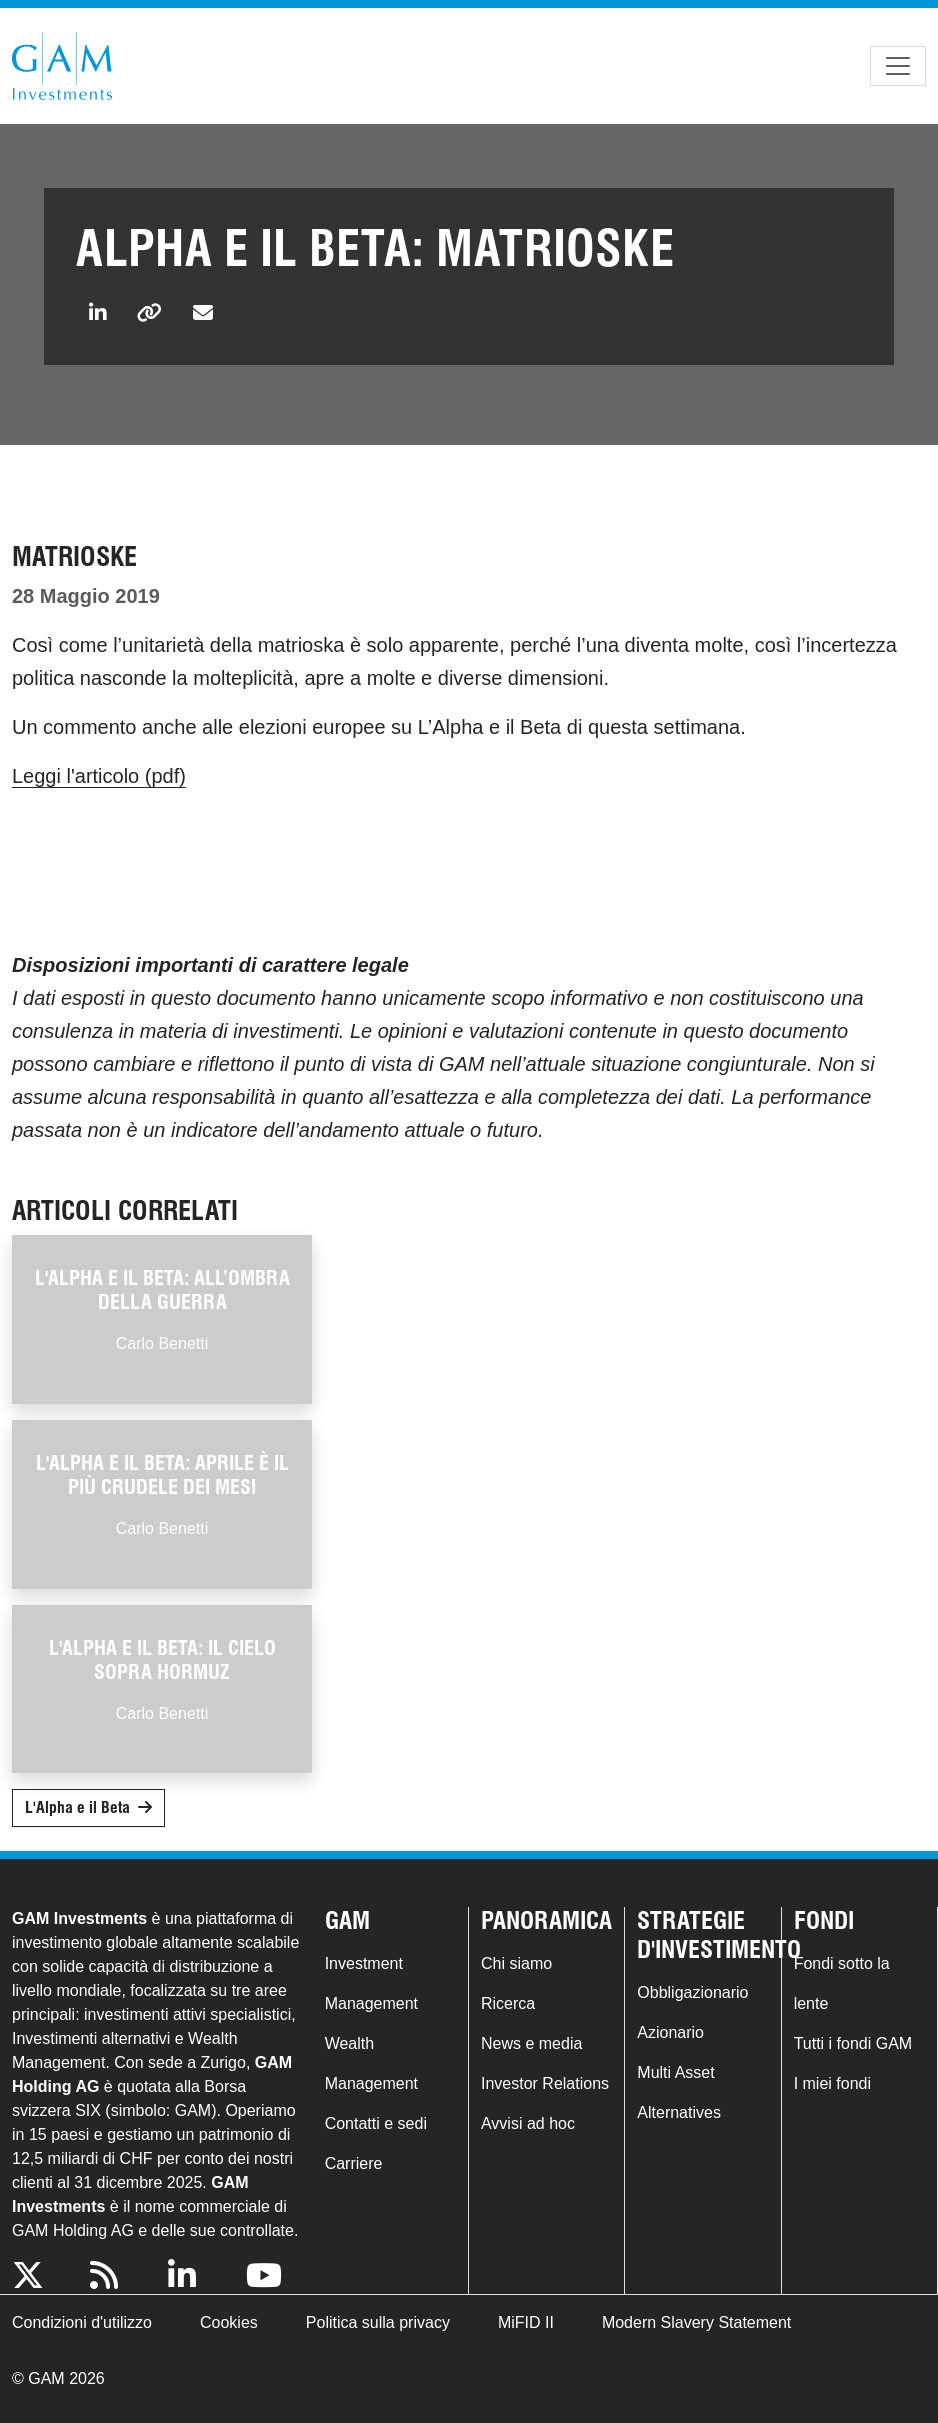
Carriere (354, 2163)
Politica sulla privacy (378, 2322)
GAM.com (62, 66)
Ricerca (508, 2003)
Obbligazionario (692, 1992)
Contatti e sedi (376, 2123)
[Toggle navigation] (898, 66)
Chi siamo (516, 1963)
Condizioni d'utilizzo (82, 2322)
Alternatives (679, 2112)
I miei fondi (832, 2083)
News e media (531, 2043)
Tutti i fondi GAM (853, 2043)
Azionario (670, 2032)
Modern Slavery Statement (696, 2322)
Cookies (229, 2322)
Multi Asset (675, 2072)
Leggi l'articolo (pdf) (99, 776)
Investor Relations (545, 2083)
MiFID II (526, 2322)
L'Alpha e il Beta (77, 1807)
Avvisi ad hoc (528, 2123)
